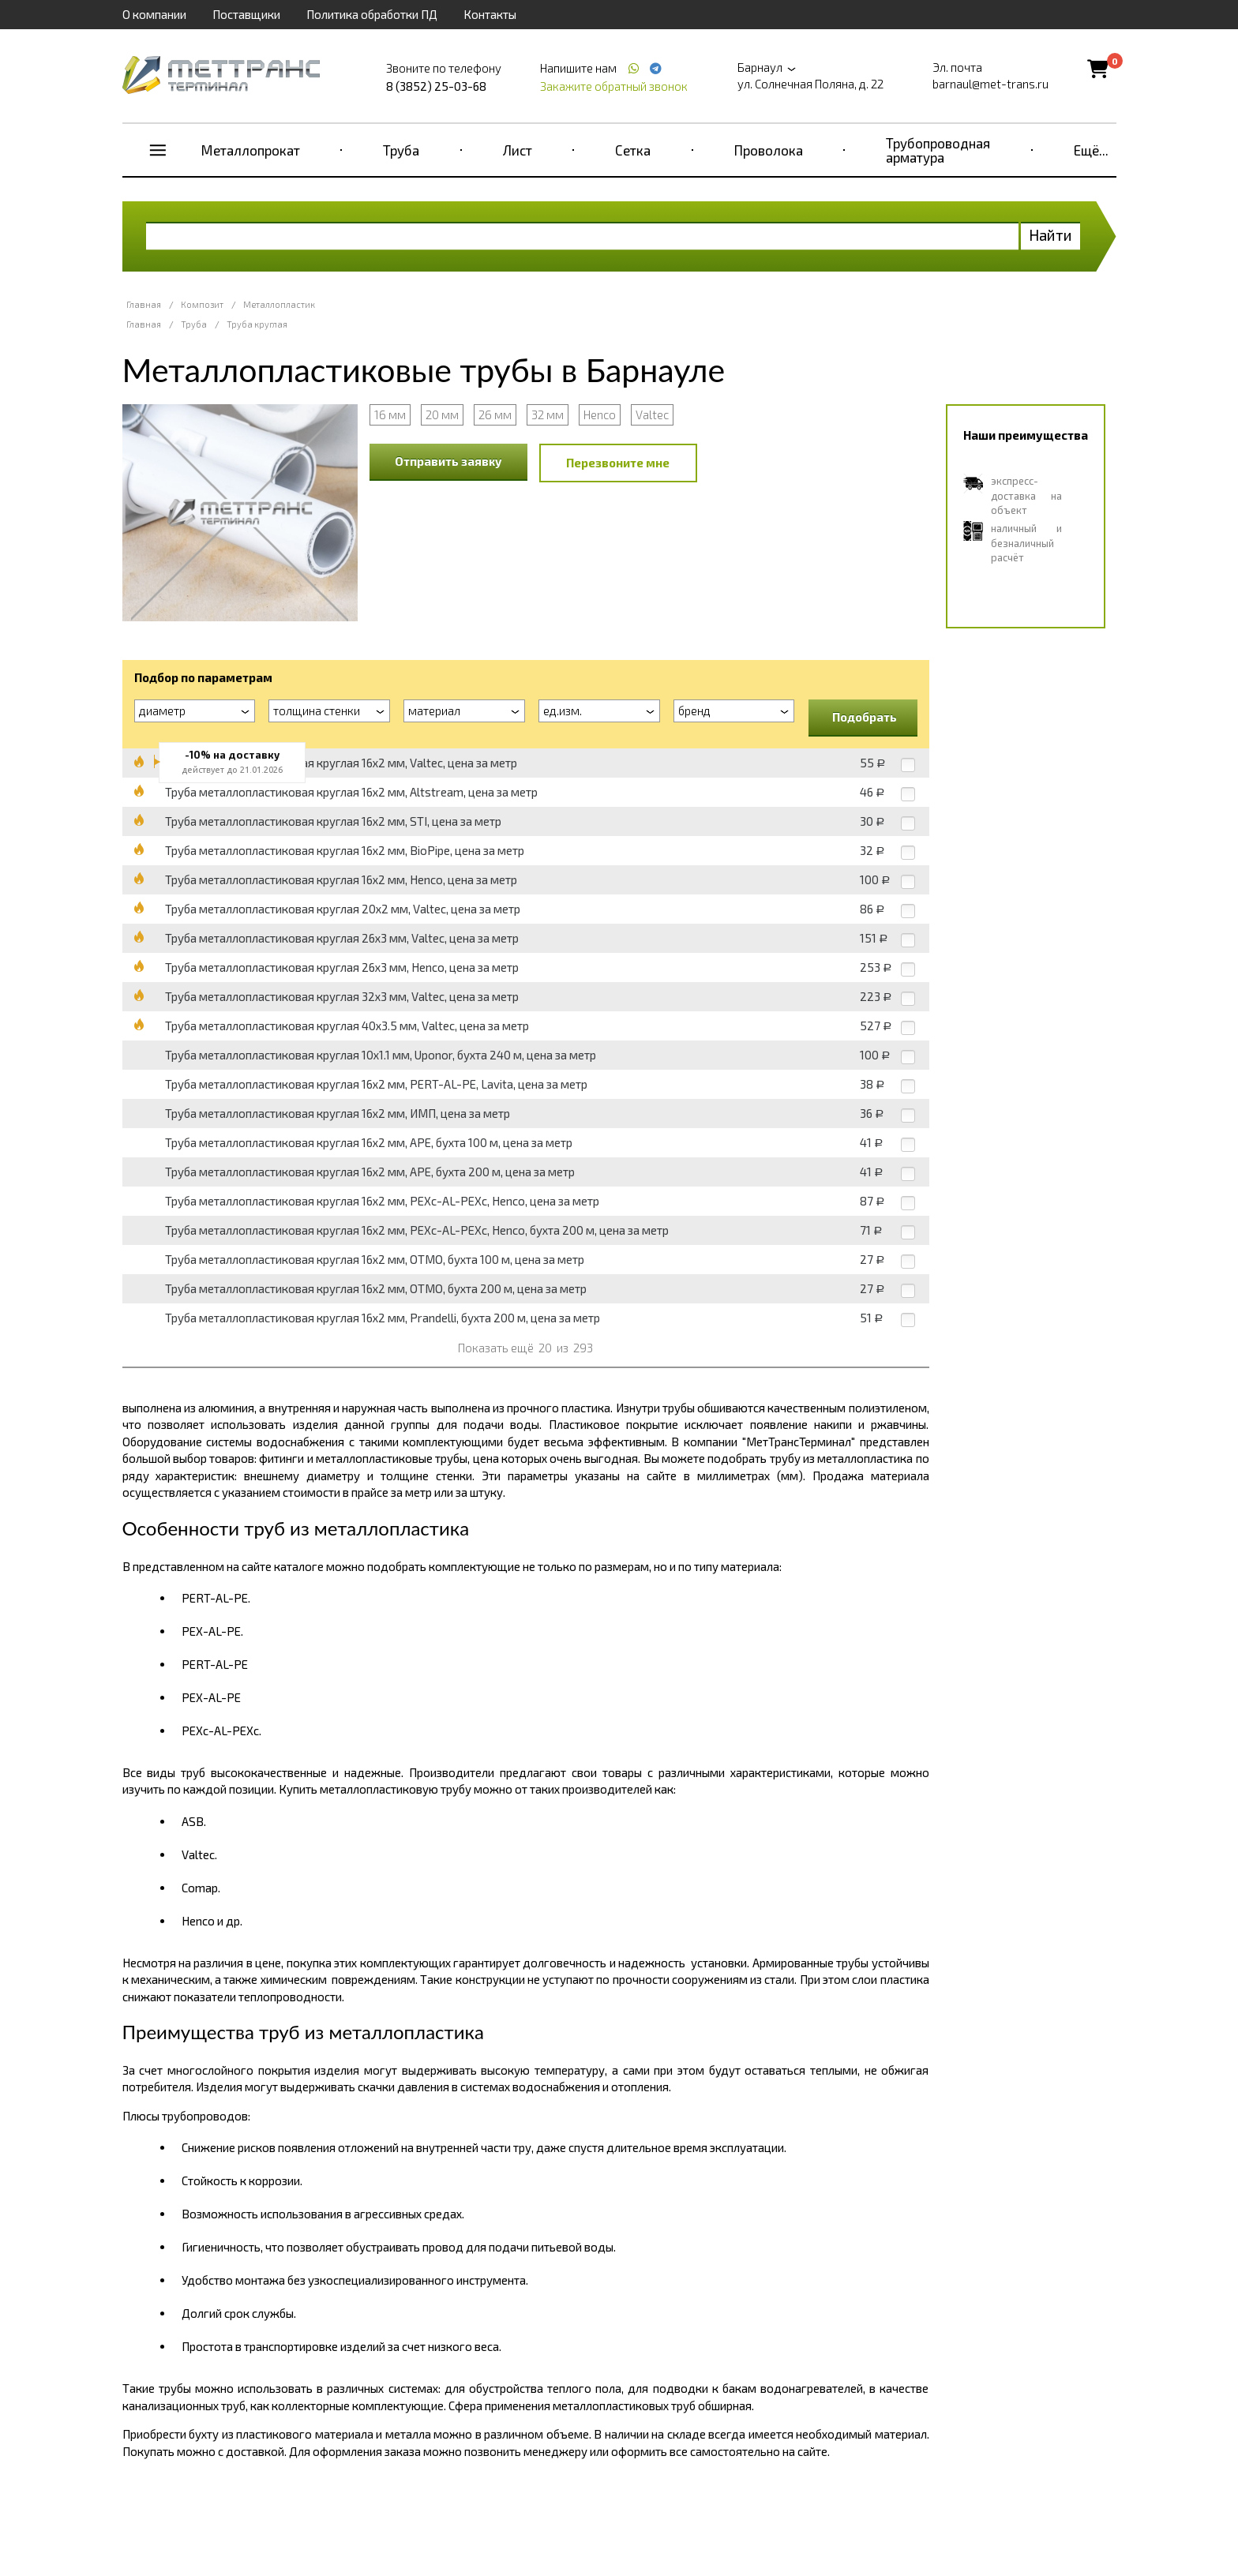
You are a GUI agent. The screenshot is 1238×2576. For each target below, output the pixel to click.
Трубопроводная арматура (938, 150)
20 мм (442, 414)
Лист (517, 150)
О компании (154, 14)
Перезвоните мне (618, 463)
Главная (143, 304)
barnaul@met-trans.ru (990, 84)
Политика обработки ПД (371, 14)
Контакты (489, 14)
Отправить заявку (448, 461)
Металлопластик (279, 304)
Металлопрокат (250, 150)
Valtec (652, 414)
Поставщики (246, 14)
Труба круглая (257, 324)
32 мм (547, 414)
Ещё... (1091, 150)
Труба (401, 150)
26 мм (495, 414)
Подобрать (864, 717)
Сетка (633, 150)
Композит (202, 304)
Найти (1050, 235)
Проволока (768, 150)
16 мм (390, 414)
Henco (599, 414)
